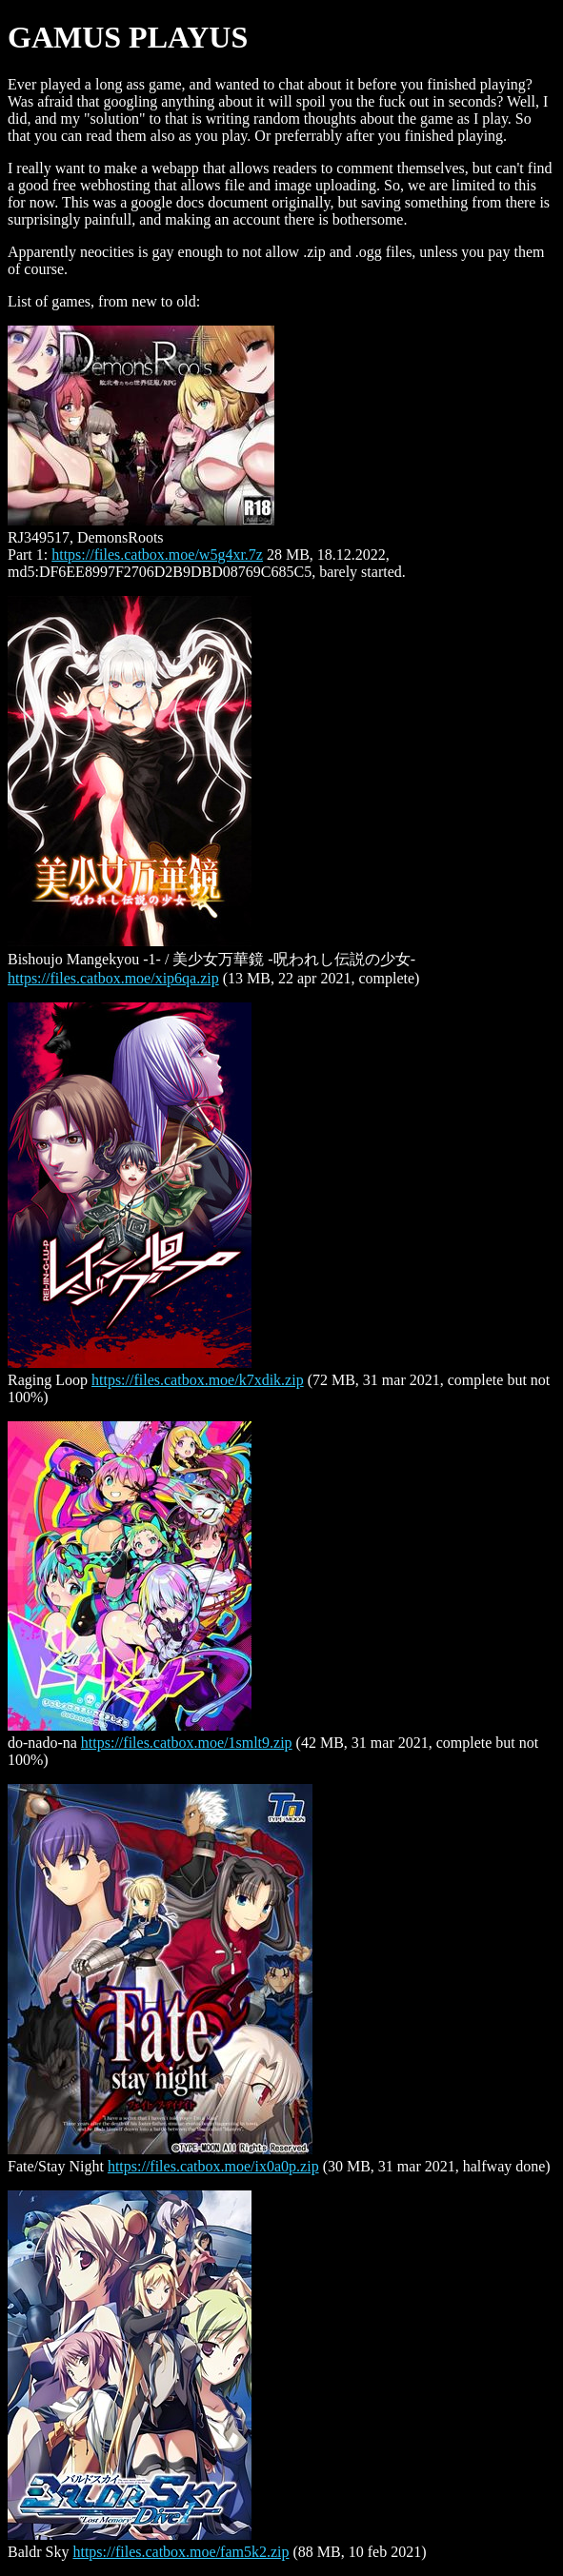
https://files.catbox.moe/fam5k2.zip (180, 2552)
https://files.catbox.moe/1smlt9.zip (186, 1742)
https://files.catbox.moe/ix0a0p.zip (213, 2166)
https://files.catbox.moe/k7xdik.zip (197, 1380)
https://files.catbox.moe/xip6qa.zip (113, 978)
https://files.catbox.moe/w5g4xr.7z (157, 554)
